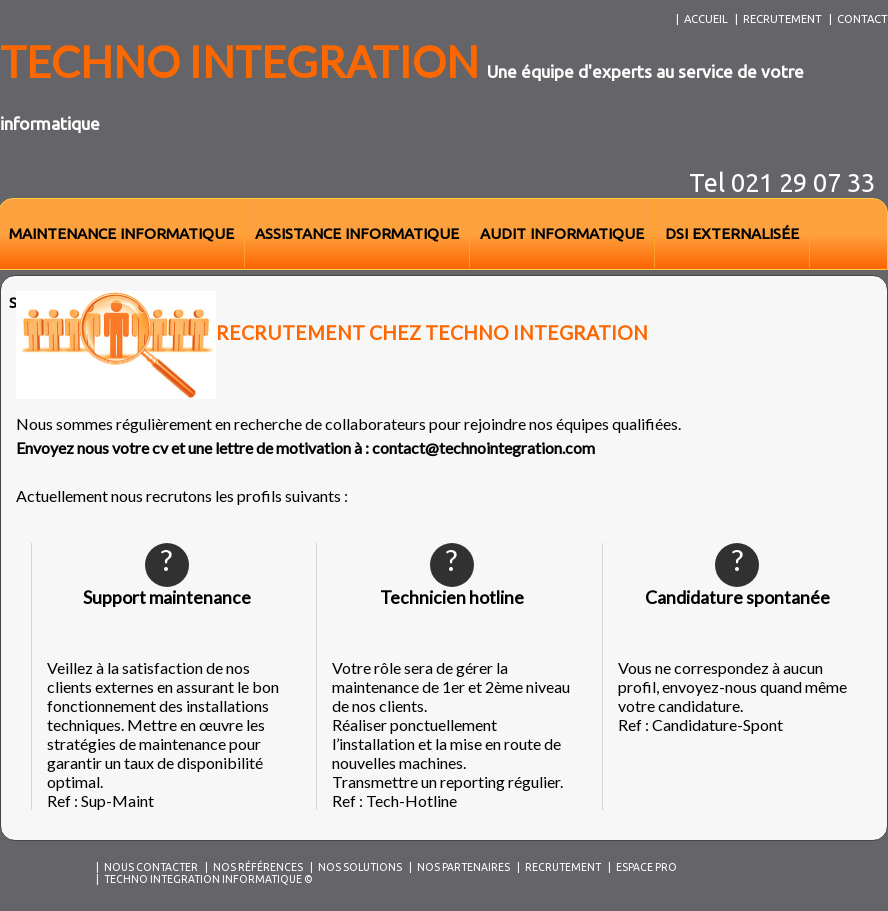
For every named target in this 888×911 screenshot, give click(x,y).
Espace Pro (646, 867)
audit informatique (562, 233)
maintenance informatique (121, 233)
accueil (706, 19)
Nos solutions (360, 867)
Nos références (258, 867)
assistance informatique (357, 233)
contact (862, 19)
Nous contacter (151, 867)
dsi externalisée (732, 233)
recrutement (782, 19)
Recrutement (563, 867)
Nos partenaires (463, 867)
